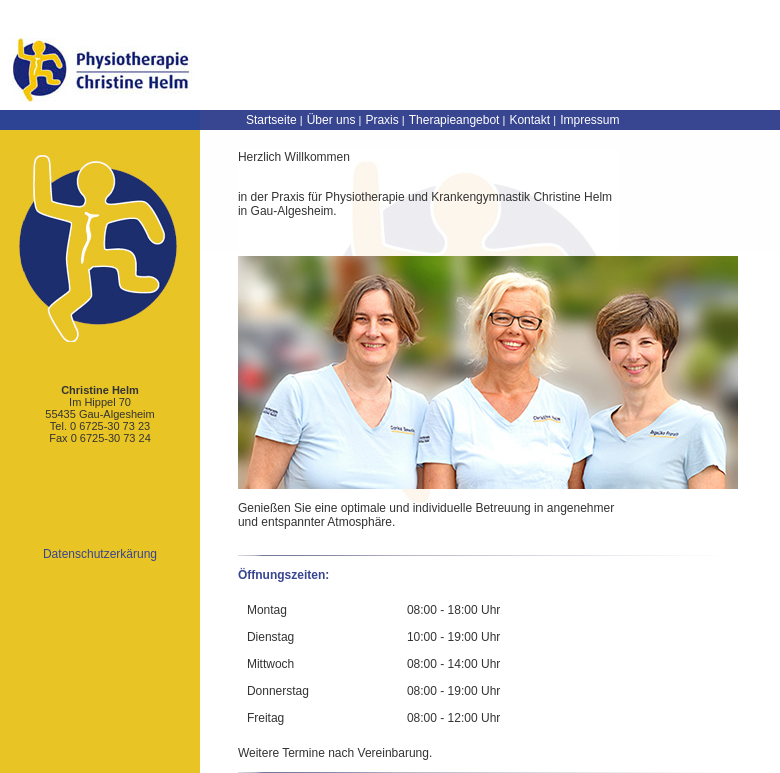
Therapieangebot (454, 120)
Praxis (381, 120)
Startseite (271, 120)
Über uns (331, 120)
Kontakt (529, 120)
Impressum (589, 120)
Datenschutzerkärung (100, 554)
